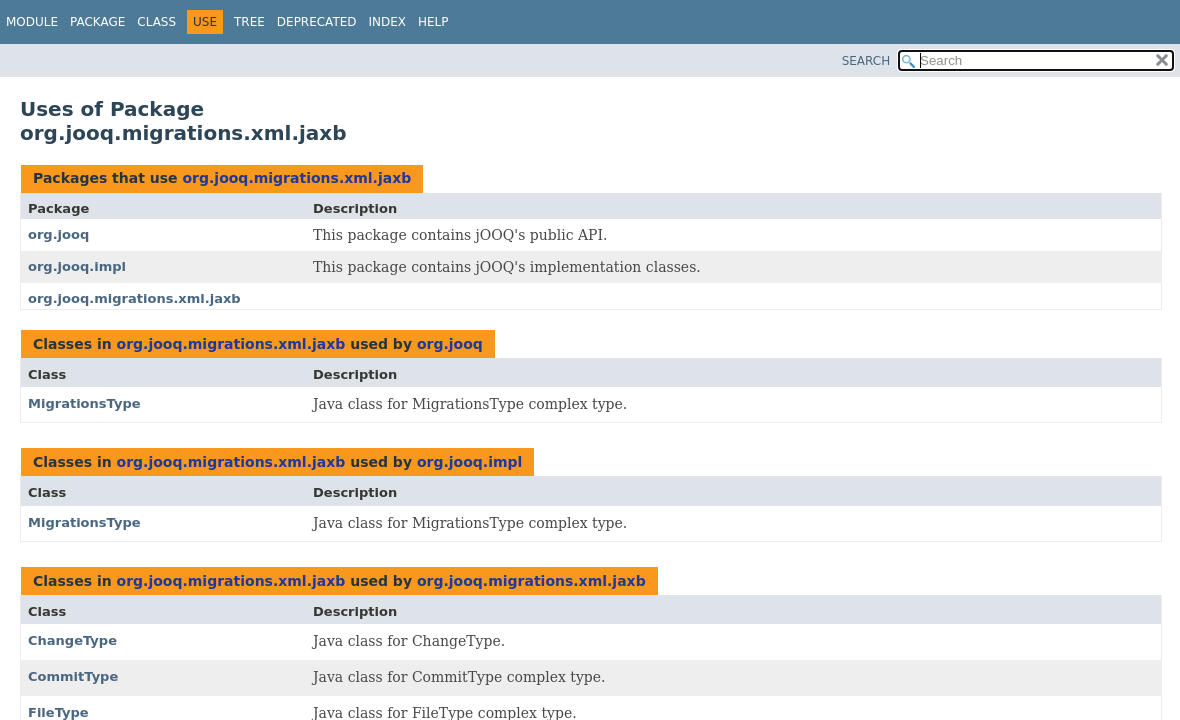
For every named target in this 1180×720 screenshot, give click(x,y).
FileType (58, 712)
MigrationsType (84, 403)
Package (97, 22)
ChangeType (72, 640)
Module (32, 22)
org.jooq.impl (77, 266)
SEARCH (866, 61)
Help (433, 22)
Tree (249, 22)
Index (388, 22)
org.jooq (58, 234)
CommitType (73, 676)
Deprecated (317, 22)
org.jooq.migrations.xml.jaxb (296, 178)
